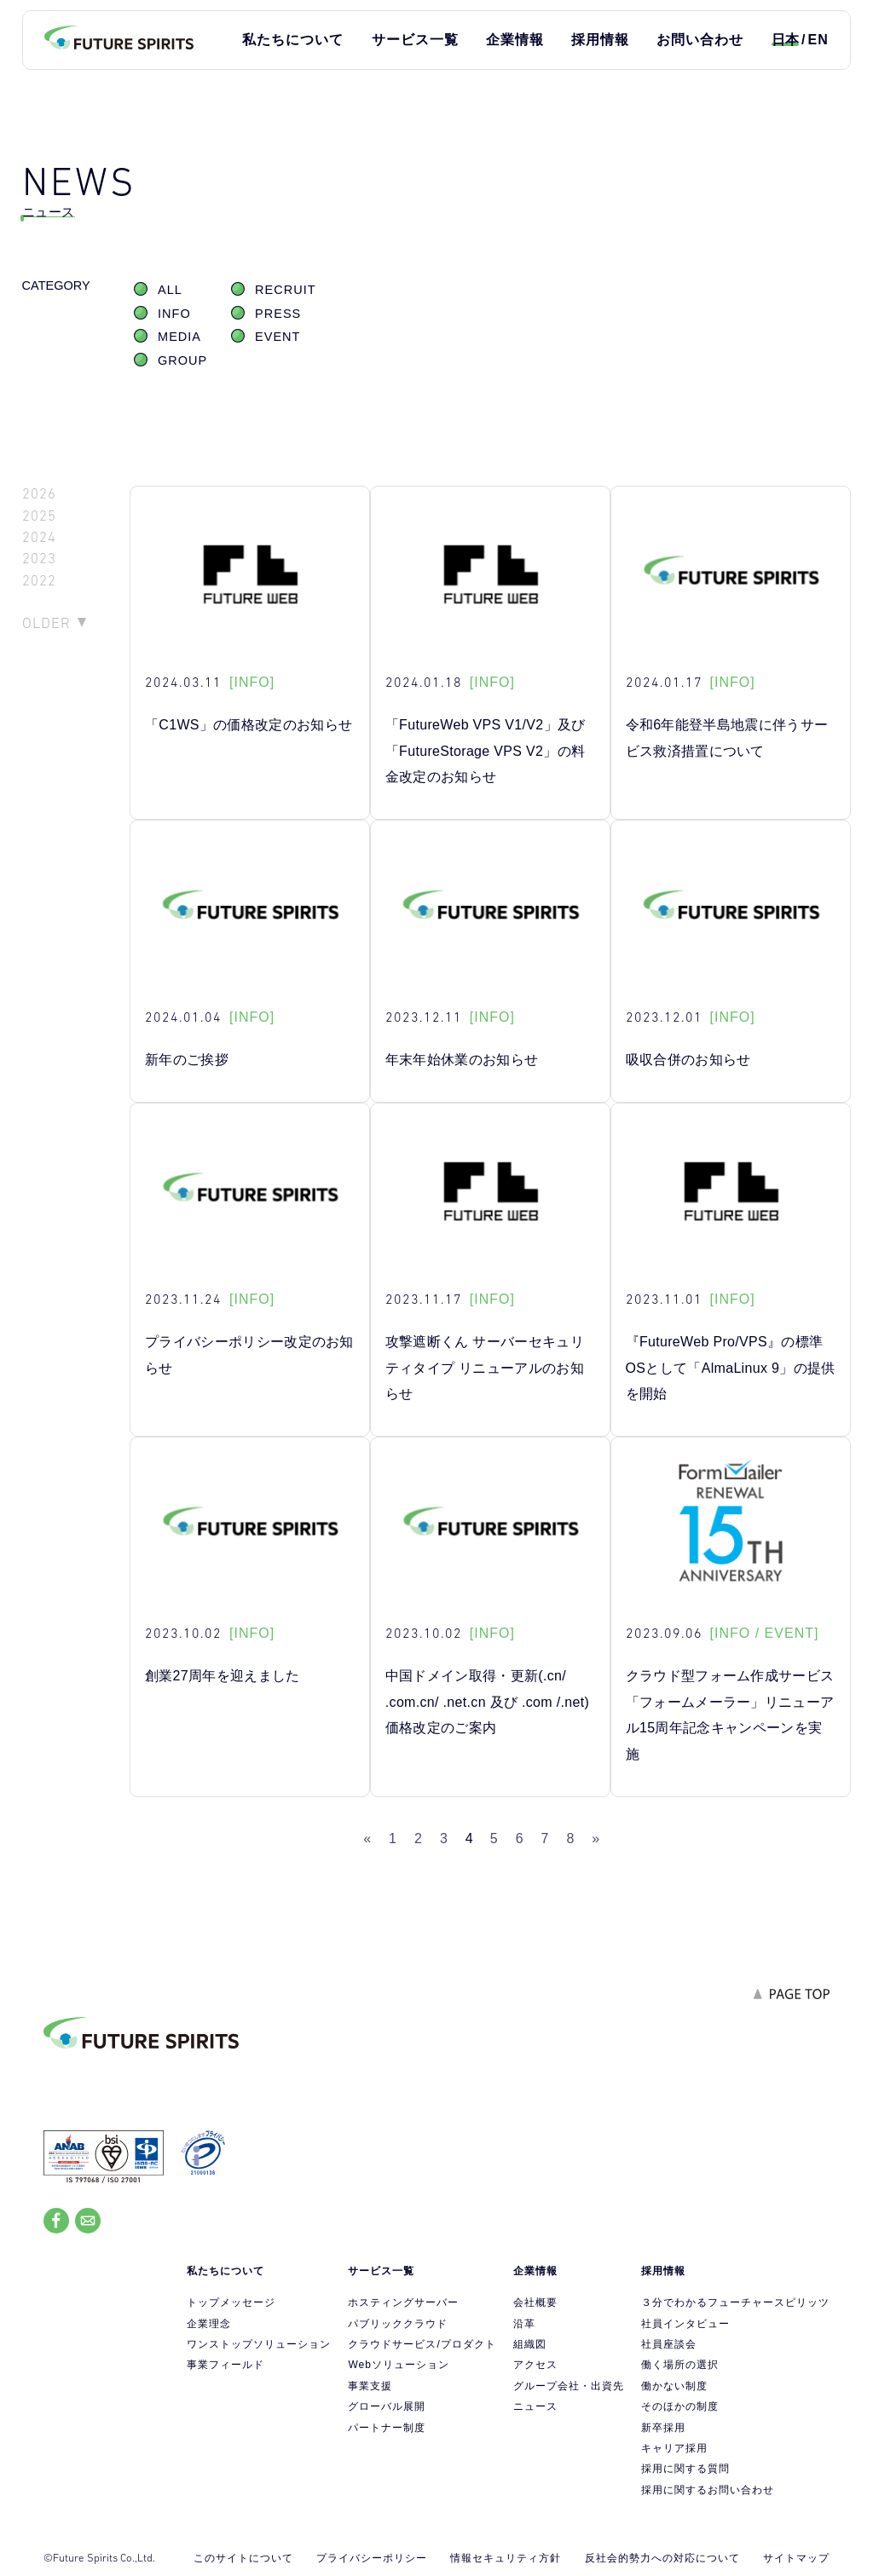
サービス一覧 (415, 39)
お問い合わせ (699, 39)
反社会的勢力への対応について (662, 2558)
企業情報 (515, 39)
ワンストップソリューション (259, 2344)
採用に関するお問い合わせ (707, 2490)
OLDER (46, 622)
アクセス (535, 2365)
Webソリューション (398, 2365)
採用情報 (600, 39)
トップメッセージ (231, 2302)
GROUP (182, 360)
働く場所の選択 (680, 2365)
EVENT (277, 336)
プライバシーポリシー (371, 2558)
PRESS (278, 313)
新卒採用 (663, 2428)
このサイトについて (243, 2558)
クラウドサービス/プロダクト (421, 2344)
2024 (39, 537)
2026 (39, 494)
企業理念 (209, 2324)
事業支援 (370, 2386)
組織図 (529, 2344)
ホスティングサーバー (403, 2302)
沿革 (524, 2324)
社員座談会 (669, 2344)
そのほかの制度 (680, 2406)
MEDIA (179, 336)
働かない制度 (674, 2386)
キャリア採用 (674, 2448)
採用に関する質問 (685, 2469)
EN (818, 39)
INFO (174, 313)
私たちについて (293, 39)
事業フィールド (225, 2365)
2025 (39, 516)
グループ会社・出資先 (568, 2386)
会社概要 (535, 2302)
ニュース (535, 2406)
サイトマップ (796, 2558)
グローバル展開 (386, 2406)
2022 (39, 581)
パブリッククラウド (398, 2324)
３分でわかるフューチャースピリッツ (735, 2302)
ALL (170, 290)
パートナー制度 (386, 2428)
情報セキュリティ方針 (505, 2558)
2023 (39, 558)
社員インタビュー (685, 2324)
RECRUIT (285, 290)
